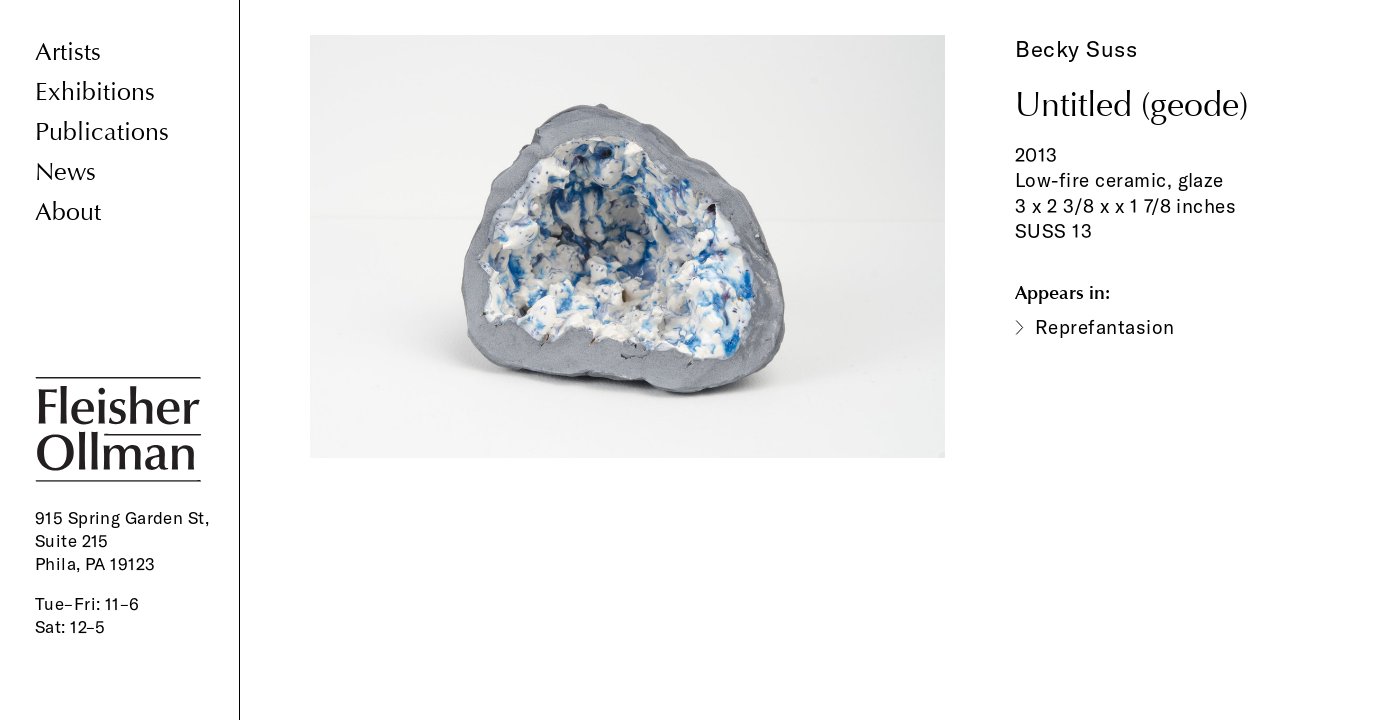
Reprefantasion (1105, 327)
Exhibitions (95, 92)
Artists (68, 52)
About (68, 212)
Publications (102, 132)
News (65, 172)
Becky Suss (1076, 49)
